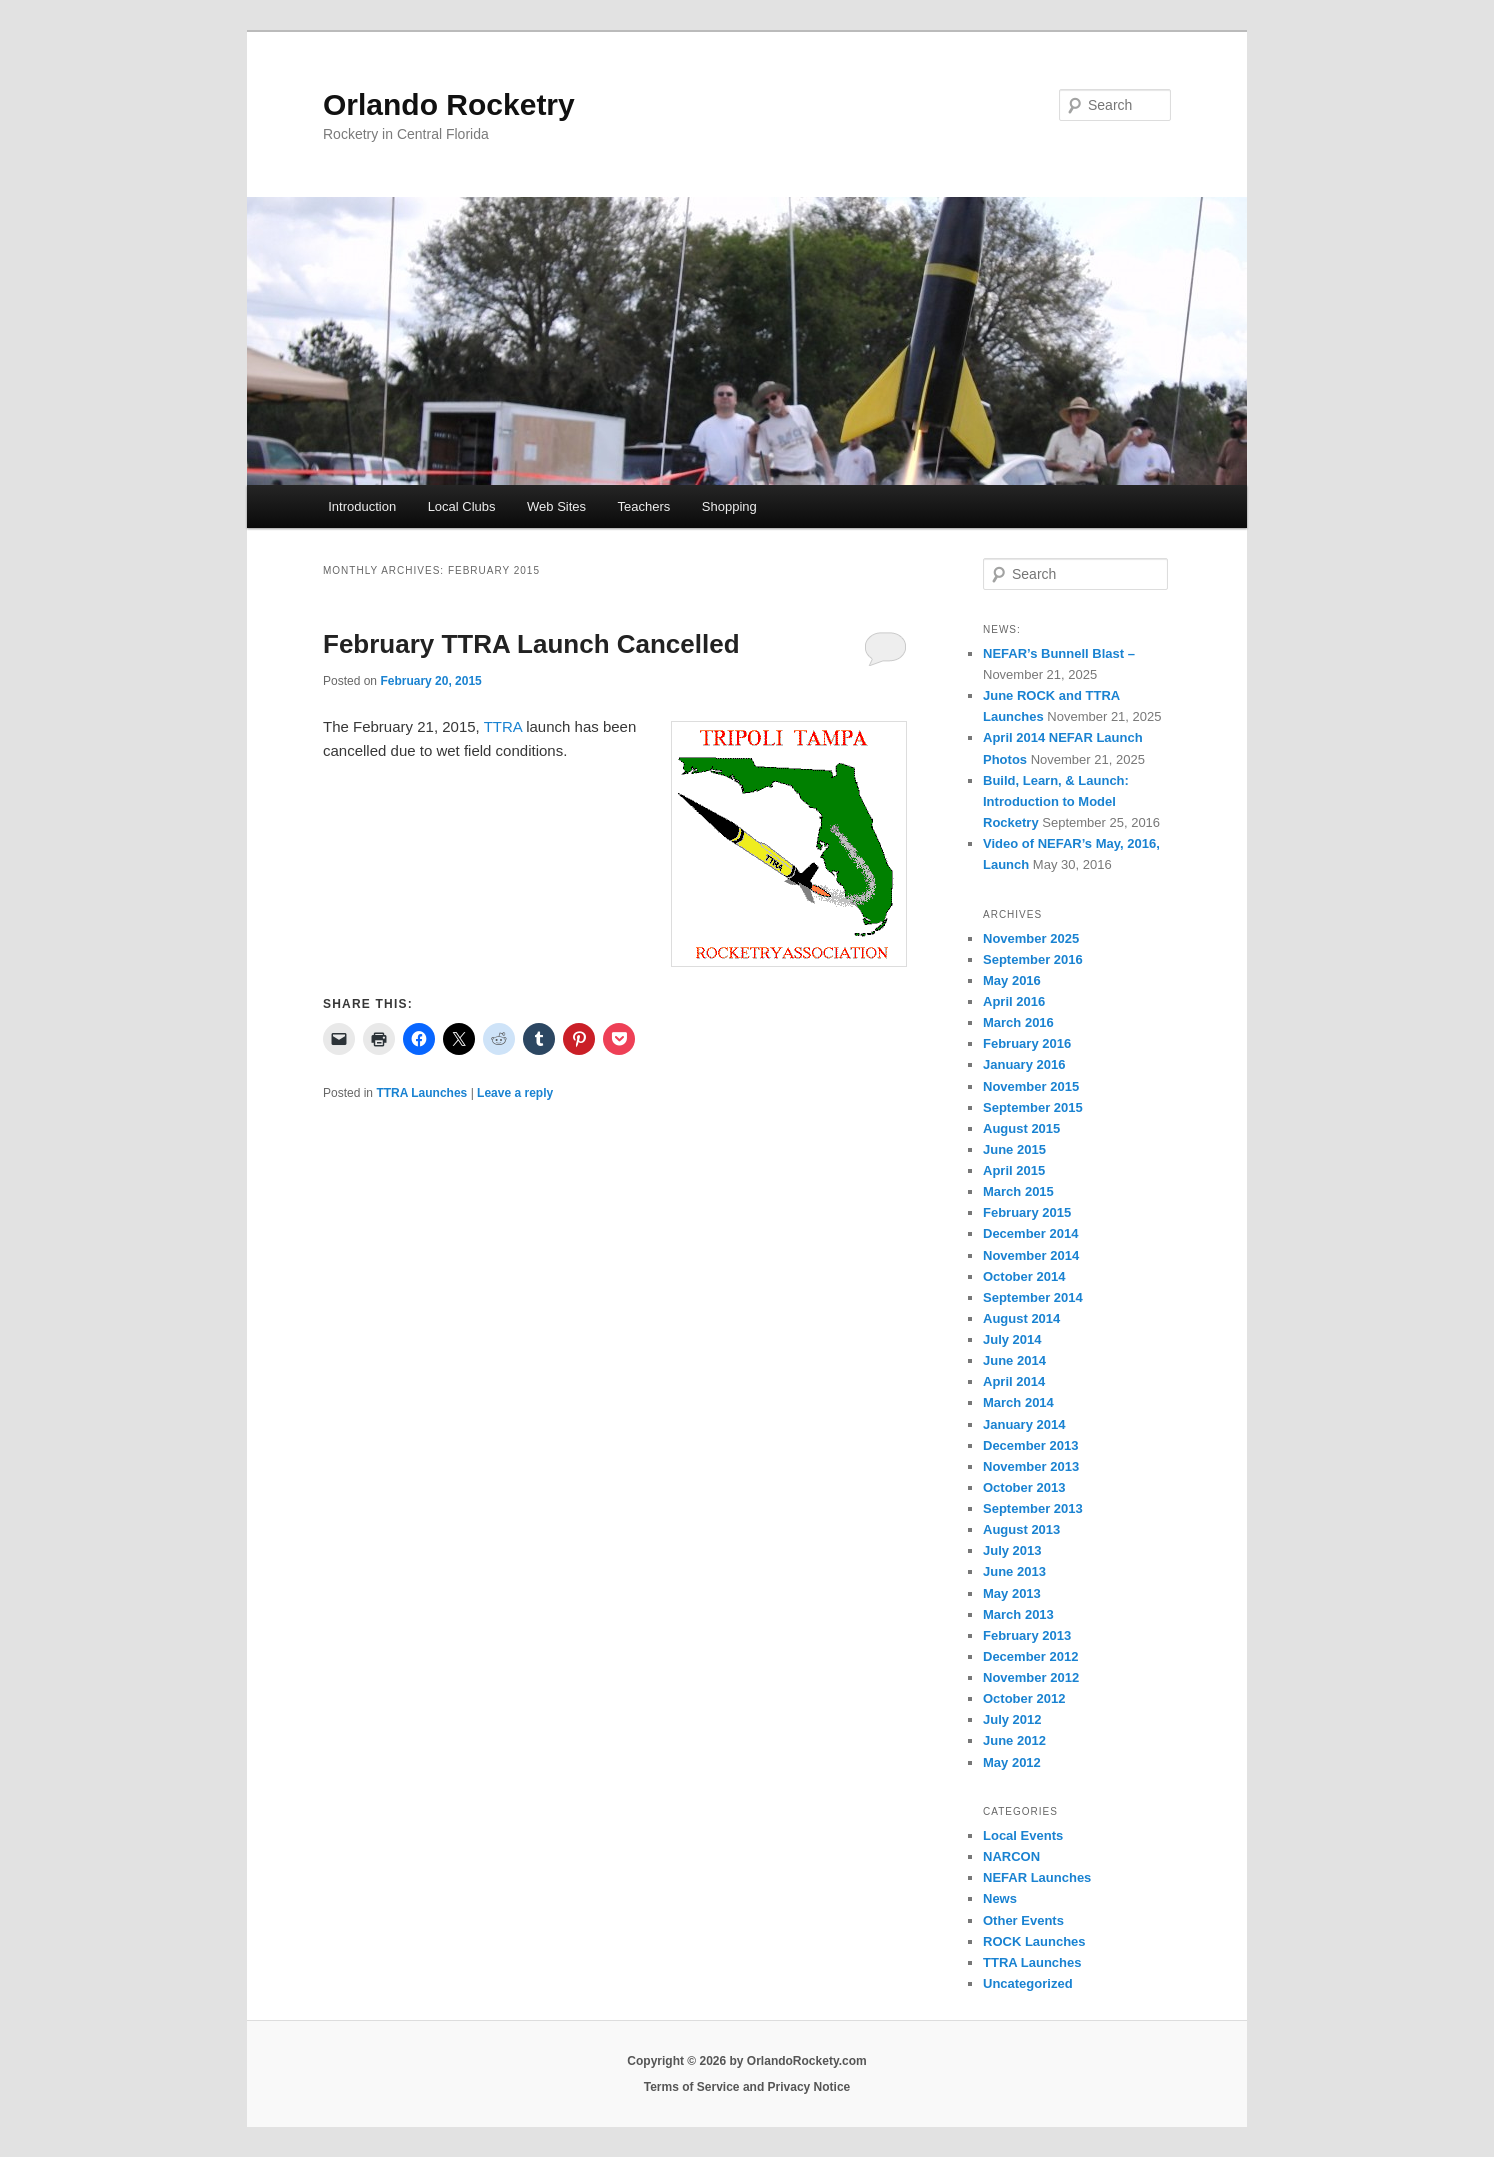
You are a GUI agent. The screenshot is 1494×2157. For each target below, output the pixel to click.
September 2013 (1033, 1508)
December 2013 (1030, 1445)
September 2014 (1033, 1297)
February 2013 (1027, 1635)
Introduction (362, 506)
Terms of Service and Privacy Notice (747, 2087)
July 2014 (1012, 1339)
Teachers (644, 506)
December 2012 (1030, 1656)
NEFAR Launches (1037, 1877)
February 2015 (1027, 1212)
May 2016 (1012, 980)
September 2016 (1033, 959)
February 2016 (1027, 1043)
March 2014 (1018, 1402)
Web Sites (556, 506)
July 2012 (1012, 1719)
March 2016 (1018, 1022)
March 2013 (1018, 1614)
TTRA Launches (421, 1093)
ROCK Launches (1034, 1941)
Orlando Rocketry (449, 104)
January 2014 (1024, 1424)
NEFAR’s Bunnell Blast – (1059, 653)
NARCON (1011, 1856)
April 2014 (1014, 1381)
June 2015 (1014, 1149)
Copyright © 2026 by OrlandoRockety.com (746, 2061)
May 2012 (1012, 1762)
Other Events (1023, 1920)
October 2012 (1024, 1698)
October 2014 (1024, 1276)
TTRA (503, 726)
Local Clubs (462, 506)
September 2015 (1033, 1107)
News (1000, 1898)
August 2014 (1021, 1318)
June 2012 (1014, 1740)
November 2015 (1031, 1086)
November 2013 (1031, 1466)
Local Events (1023, 1835)
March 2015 (1018, 1191)
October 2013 (1024, 1487)
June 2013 (1014, 1571)
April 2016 (1014, 1001)
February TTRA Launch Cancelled (531, 644)
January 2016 (1024, 1064)
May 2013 (1012, 1593)
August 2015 (1021, 1128)
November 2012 (1031, 1677)
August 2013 (1021, 1529)
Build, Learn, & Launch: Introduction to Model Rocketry (1056, 801)
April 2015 (1014, 1170)
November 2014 (1031, 1255)
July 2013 (1012, 1550)
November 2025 (1031, 938)
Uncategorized (1028, 1983)
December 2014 (1030, 1233)
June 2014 (1014, 1360)
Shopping (729, 506)
